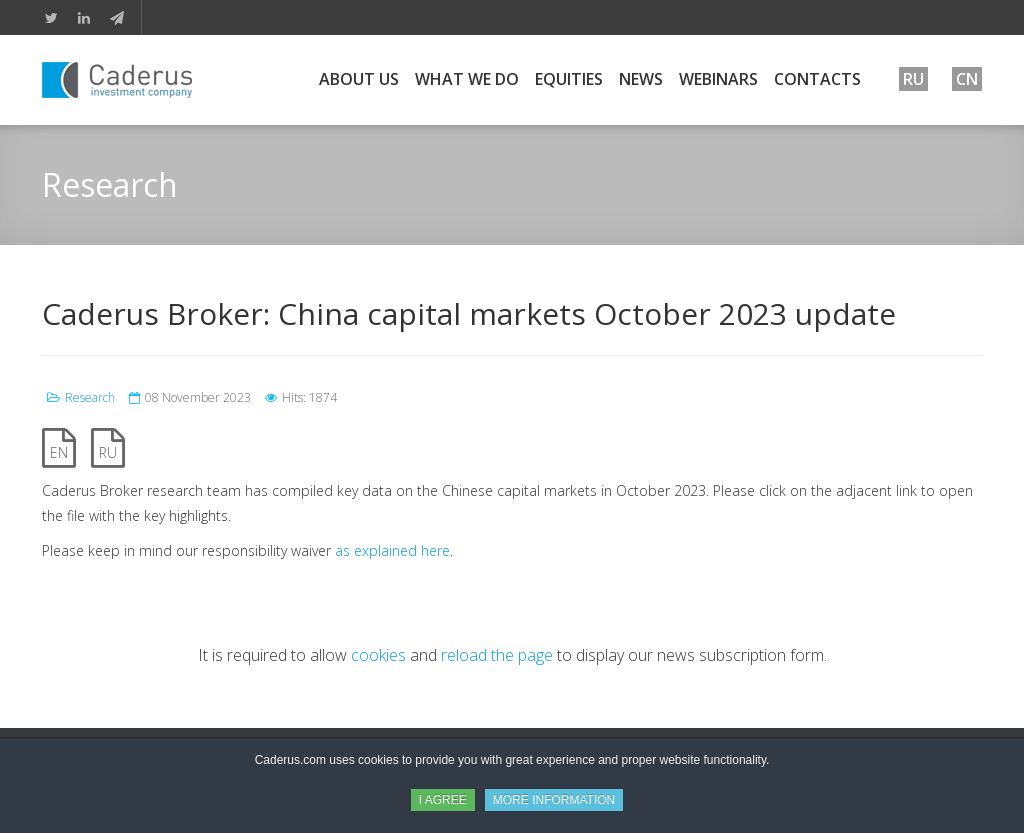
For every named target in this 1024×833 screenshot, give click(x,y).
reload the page (497, 655)
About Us (359, 79)
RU (108, 452)
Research (90, 397)
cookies (378, 655)
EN (59, 452)
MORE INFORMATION (554, 800)
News (641, 79)
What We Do (467, 79)
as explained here (392, 550)
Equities (569, 79)
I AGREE (443, 800)
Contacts (817, 79)
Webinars (718, 79)
